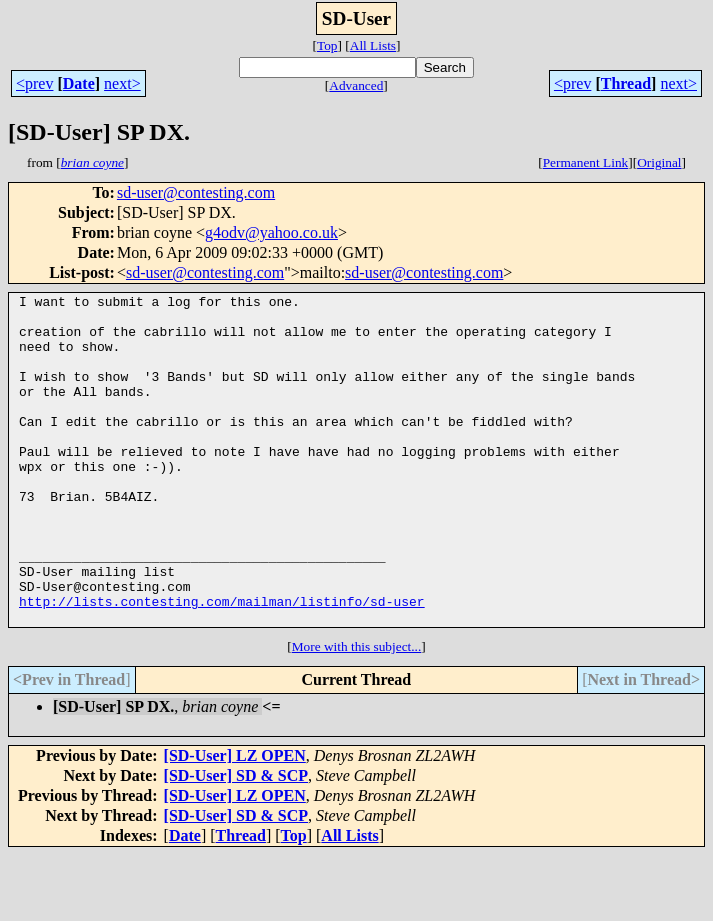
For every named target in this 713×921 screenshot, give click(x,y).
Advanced (356, 85)
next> (122, 83)
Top (327, 45)
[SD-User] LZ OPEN (235, 821)
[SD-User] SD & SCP (236, 841)
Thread (626, 83)
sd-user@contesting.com (196, 192)
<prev (34, 83)
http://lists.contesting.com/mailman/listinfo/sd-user (222, 664)
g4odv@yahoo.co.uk (271, 232)
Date (79, 83)
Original (659, 162)
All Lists (373, 45)
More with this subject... (357, 712)
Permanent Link (586, 162)
